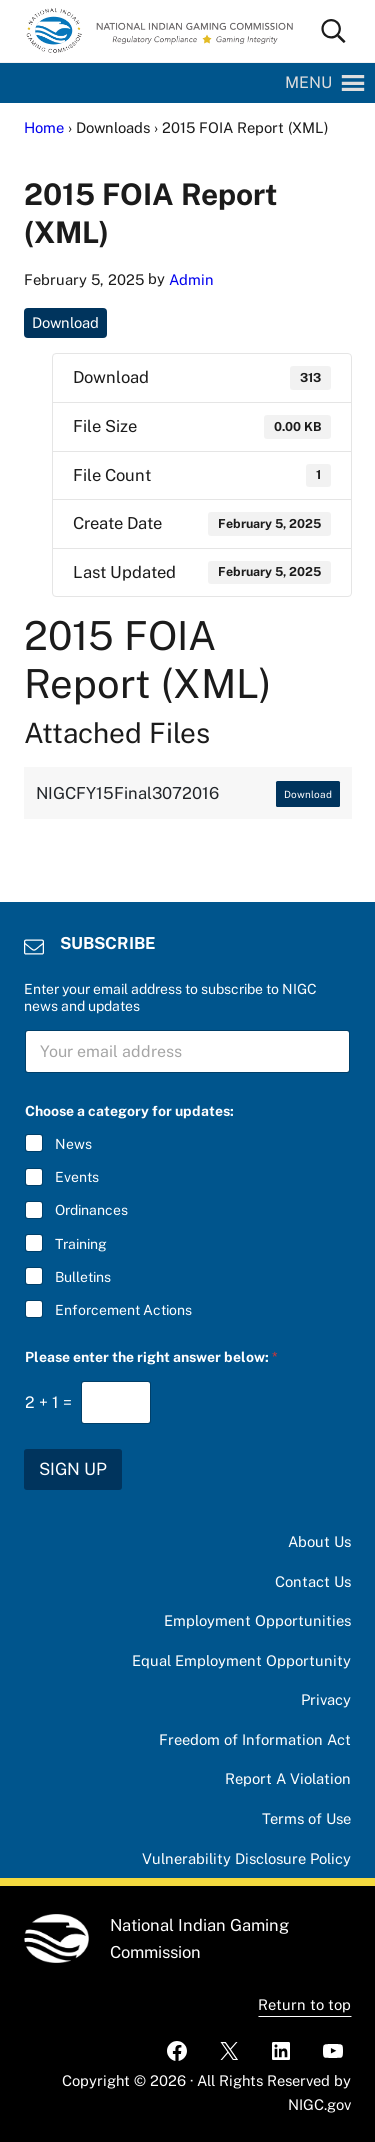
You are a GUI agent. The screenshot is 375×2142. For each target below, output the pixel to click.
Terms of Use (306, 1818)
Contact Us (313, 1581)
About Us (319, 1541)
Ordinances (91, 1210)
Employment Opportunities (257, 1620)
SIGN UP (73, 1469)
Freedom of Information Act (255, 1739)
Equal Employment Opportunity (241, 1660)
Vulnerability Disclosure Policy (246, 1858)
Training (81, 1243)
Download (65, 322)
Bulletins (83, 1277)
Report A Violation (288, 1778)
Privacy (326, 1699)
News (73, 1144)
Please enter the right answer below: (151, 1357)
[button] (308, 83)
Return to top (304, 2004)
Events (77, 1177)
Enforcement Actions (123, 1310)
